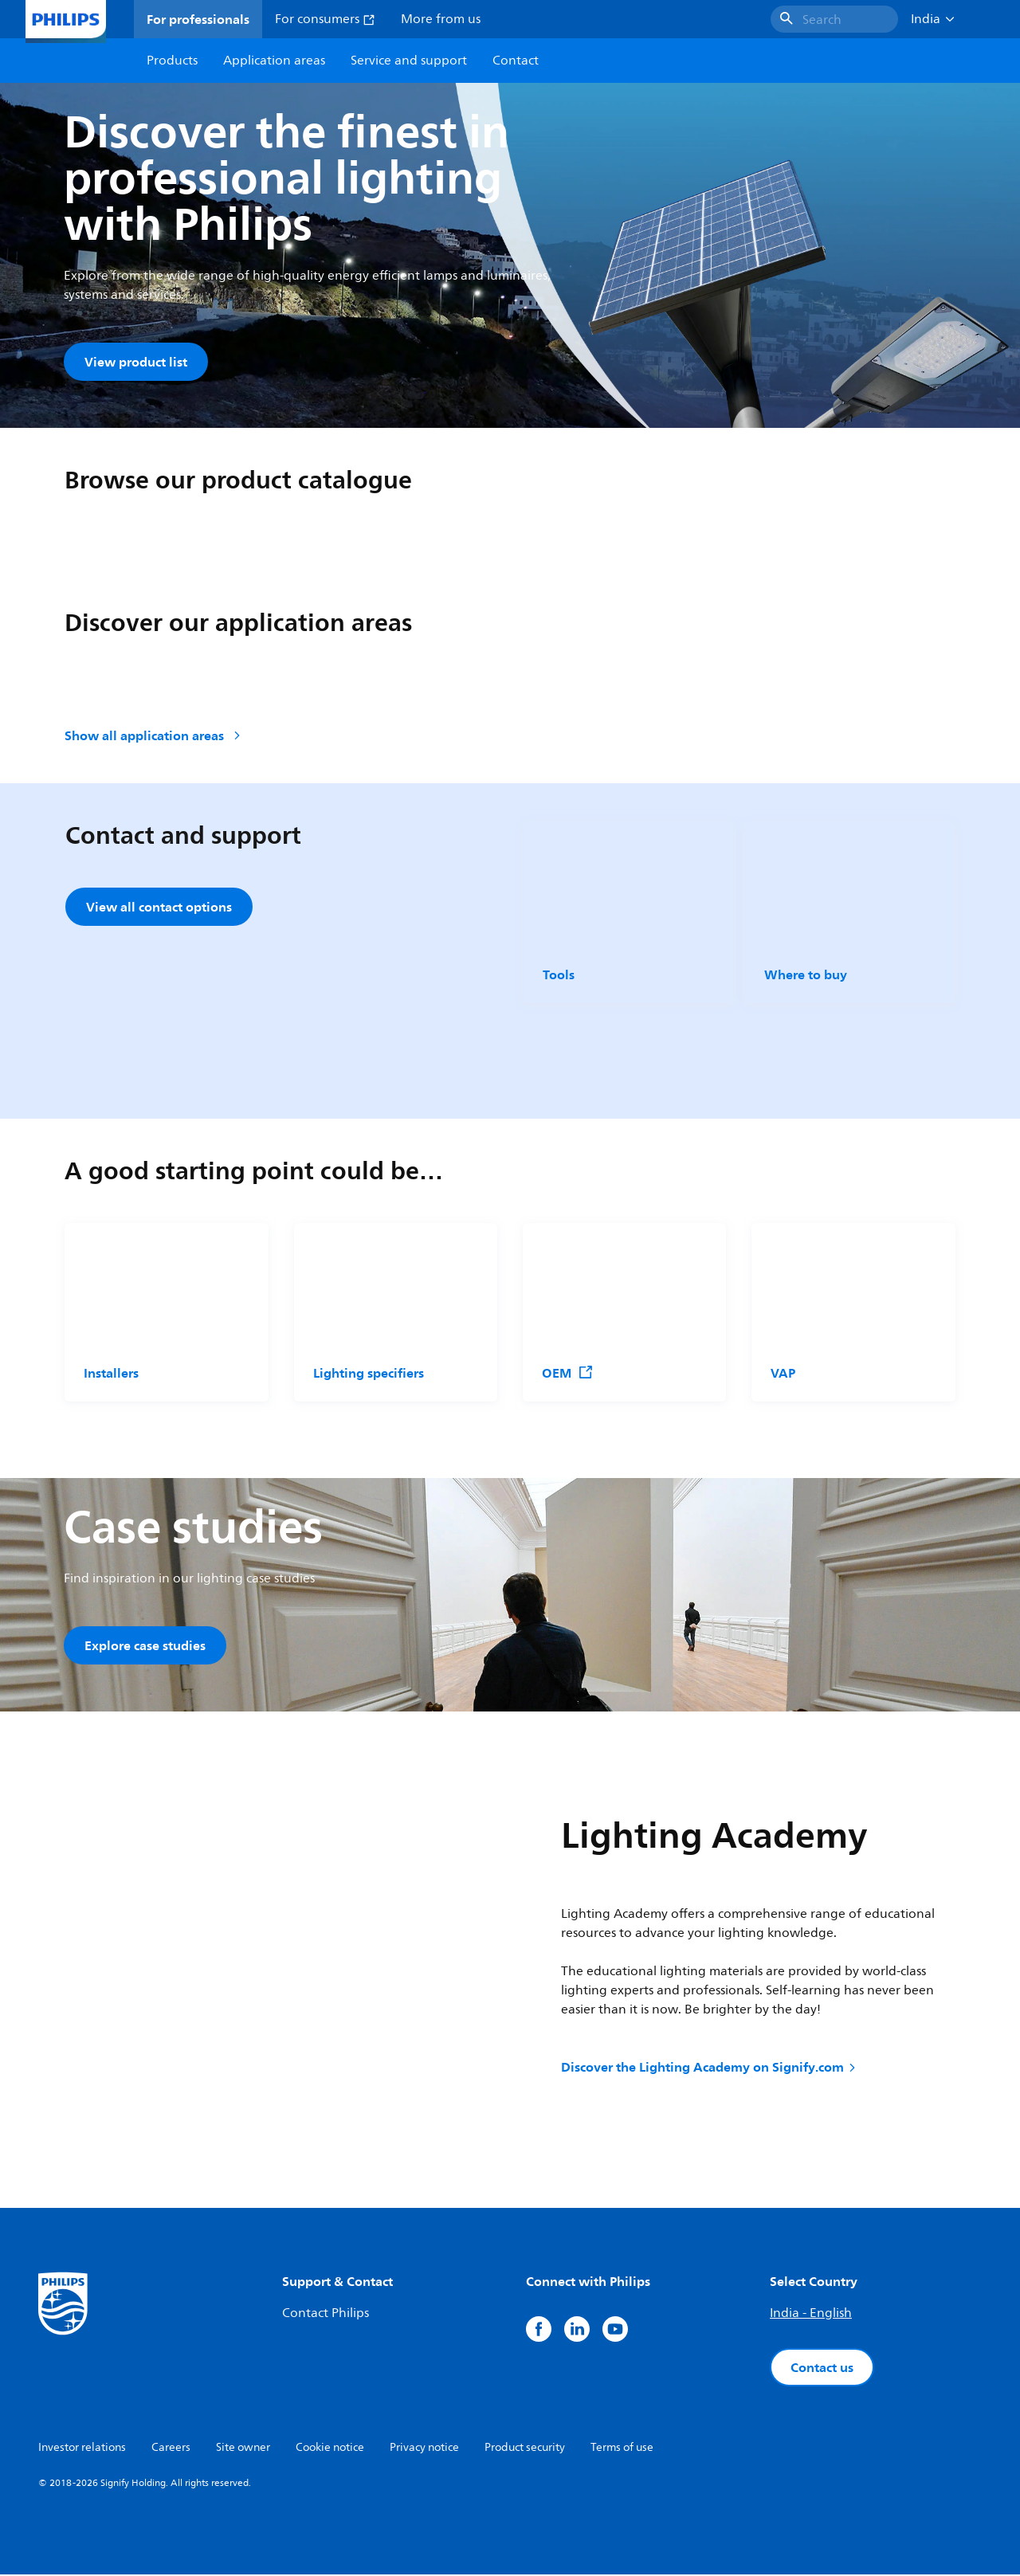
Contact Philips (325, 2314)
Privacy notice (424, 2449)
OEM (568, 1373)
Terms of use (621, 2449)
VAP (783, 1373)
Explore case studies (145, 1646)
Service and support (409, 60)
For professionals (198, 19)
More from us (441, 19)
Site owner (243, 2449)
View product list (135, 362)
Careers (170, 2449)
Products (172, 60)
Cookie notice (330, 2449)
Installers (111, 1373)
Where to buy (805, 975)
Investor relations (82, 2449)
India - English (811, 2314)
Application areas (274, 60)
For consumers (325, 19)
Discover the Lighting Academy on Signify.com (709, 2068)
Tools (559, 975)
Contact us (821, 2369)
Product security (524, 2449)
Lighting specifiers (368, 1373)
